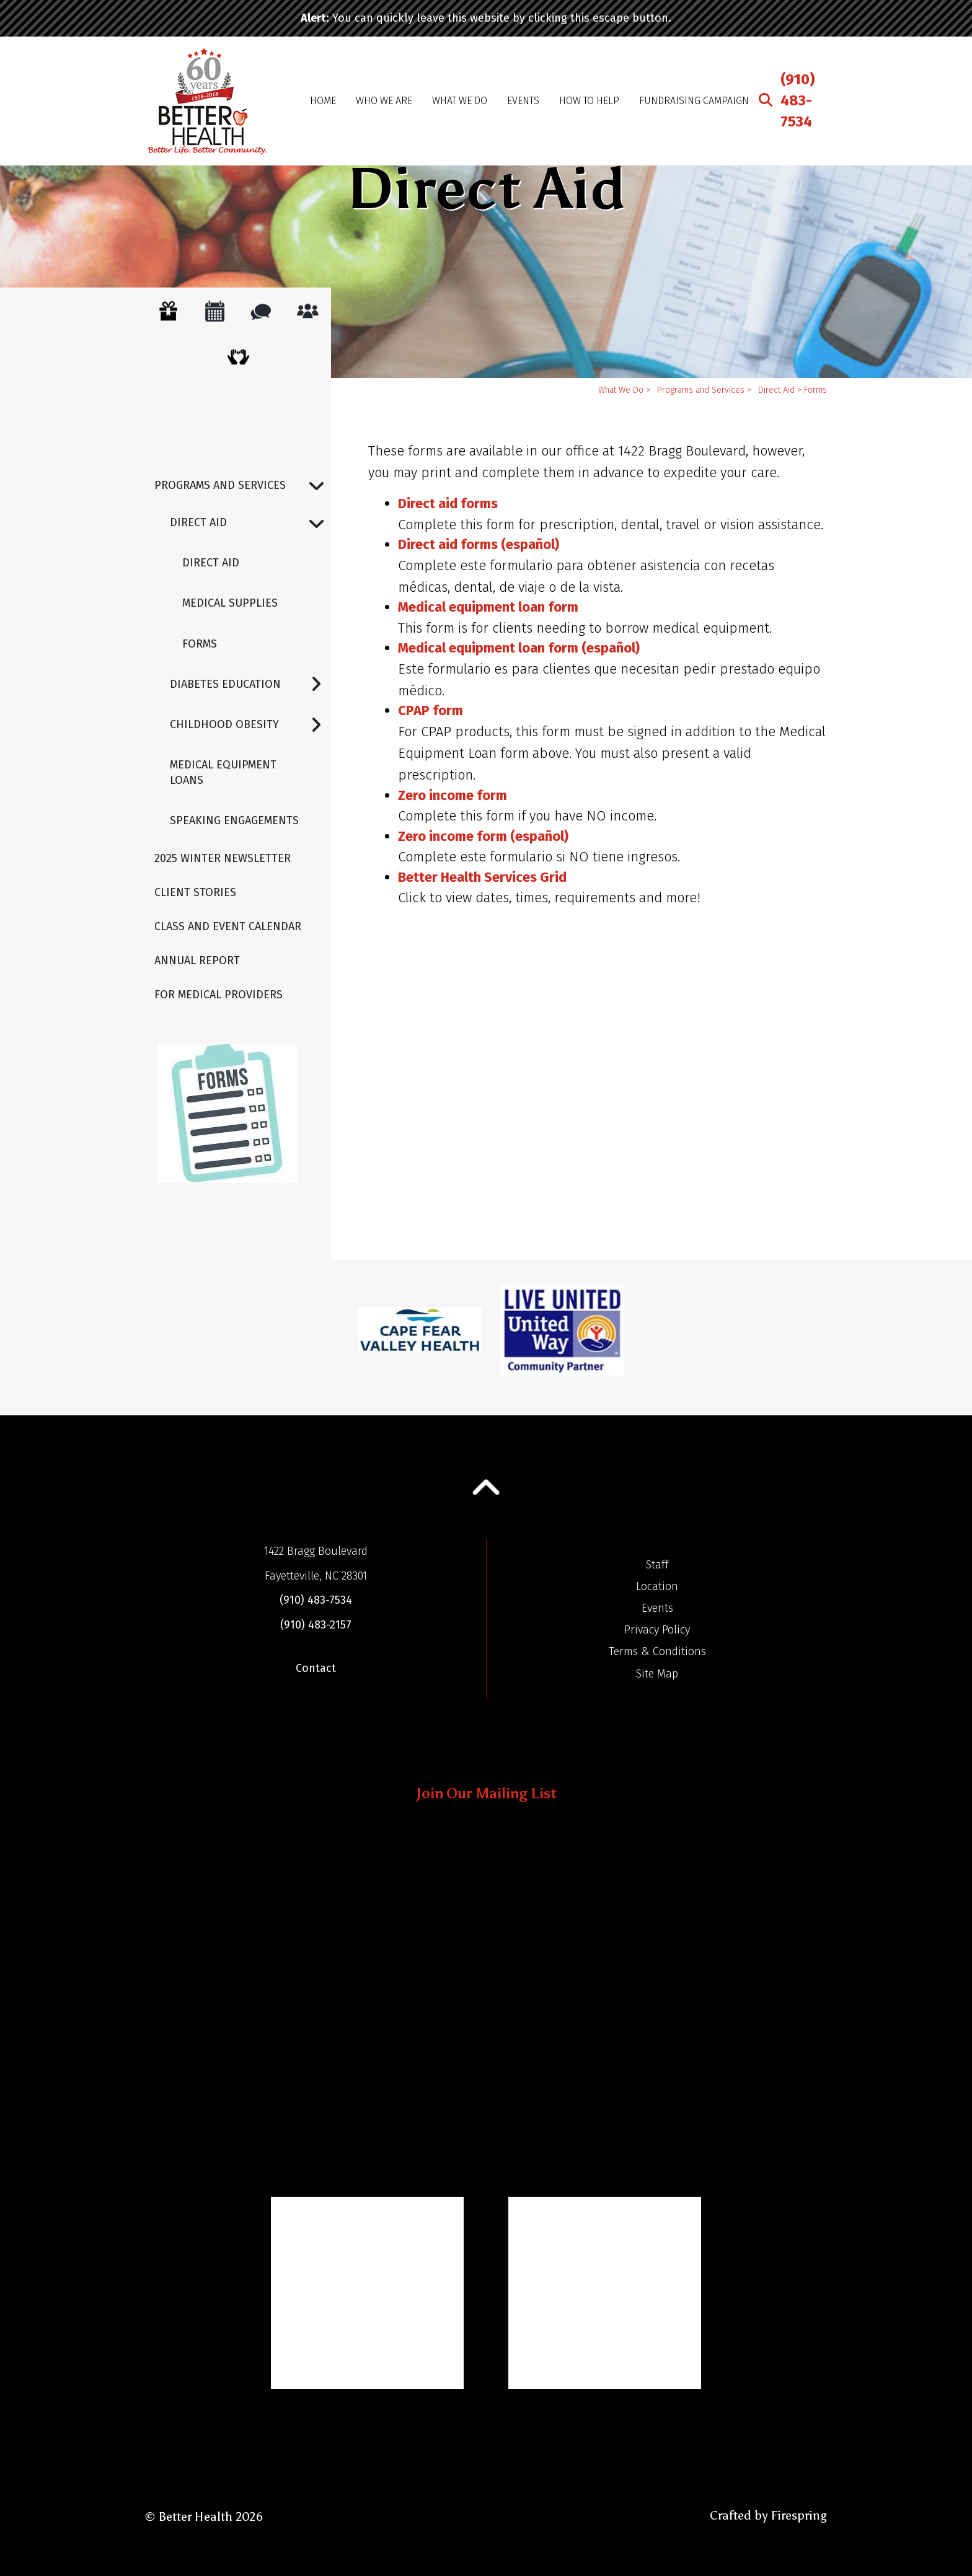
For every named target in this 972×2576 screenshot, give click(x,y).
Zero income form (452, 795)
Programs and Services (242, 485)
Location (657, 1586)
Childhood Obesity (250, 725)
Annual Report (197, 960)
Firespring (799, 2515)
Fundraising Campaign (694, 101)
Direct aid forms (448, 503)
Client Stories (195, 892)
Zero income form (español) (483, 836)
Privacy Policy (657, 1630)
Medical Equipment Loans (223, 772)
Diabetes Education (250, 684)
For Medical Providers (218, 994)
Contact (316, 1668)
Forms (199, 644)
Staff (657, 1565)
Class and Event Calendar (227, 926)
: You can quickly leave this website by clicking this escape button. (486, 18)
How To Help (589, 101)
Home (323, 101)
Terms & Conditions (657, 1651)
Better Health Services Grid (482, 877)
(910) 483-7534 (797, 100)
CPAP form (430, 710)
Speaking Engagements (234, 820)
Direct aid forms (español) (478, 544)
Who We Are (384, 101)
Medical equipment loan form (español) (519, 648)
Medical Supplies (230, 603)
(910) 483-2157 (315, 1625)
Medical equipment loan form (488, 607)
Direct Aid (250, 523)
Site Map (657, 1674)
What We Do (459, 101)
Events (523, 101)
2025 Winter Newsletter (222, 858)
